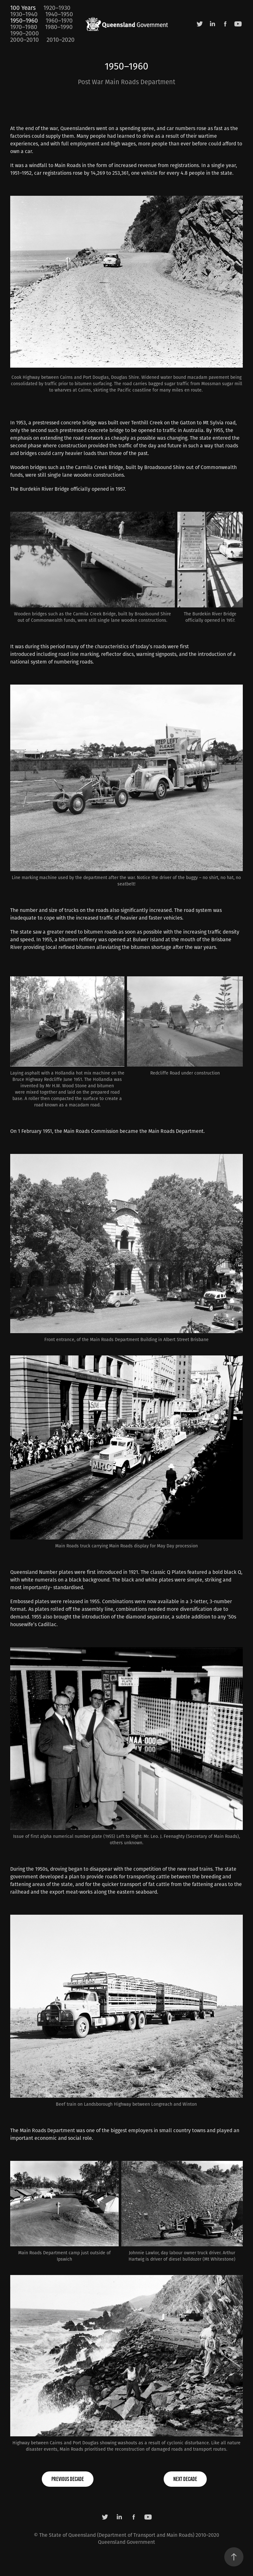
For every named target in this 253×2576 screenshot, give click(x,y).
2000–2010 (24, 39)
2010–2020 (61, 39)
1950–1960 (24, 20)
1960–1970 (59, 20)
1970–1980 (23, 26)
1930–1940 (24, 14)
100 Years (23, 7)
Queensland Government (126, 2542)
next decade (185, 2479)
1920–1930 (57, 7)
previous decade (67, 2479)
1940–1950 (59, 14)
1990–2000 (24, 33)
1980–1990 (59, 26)
